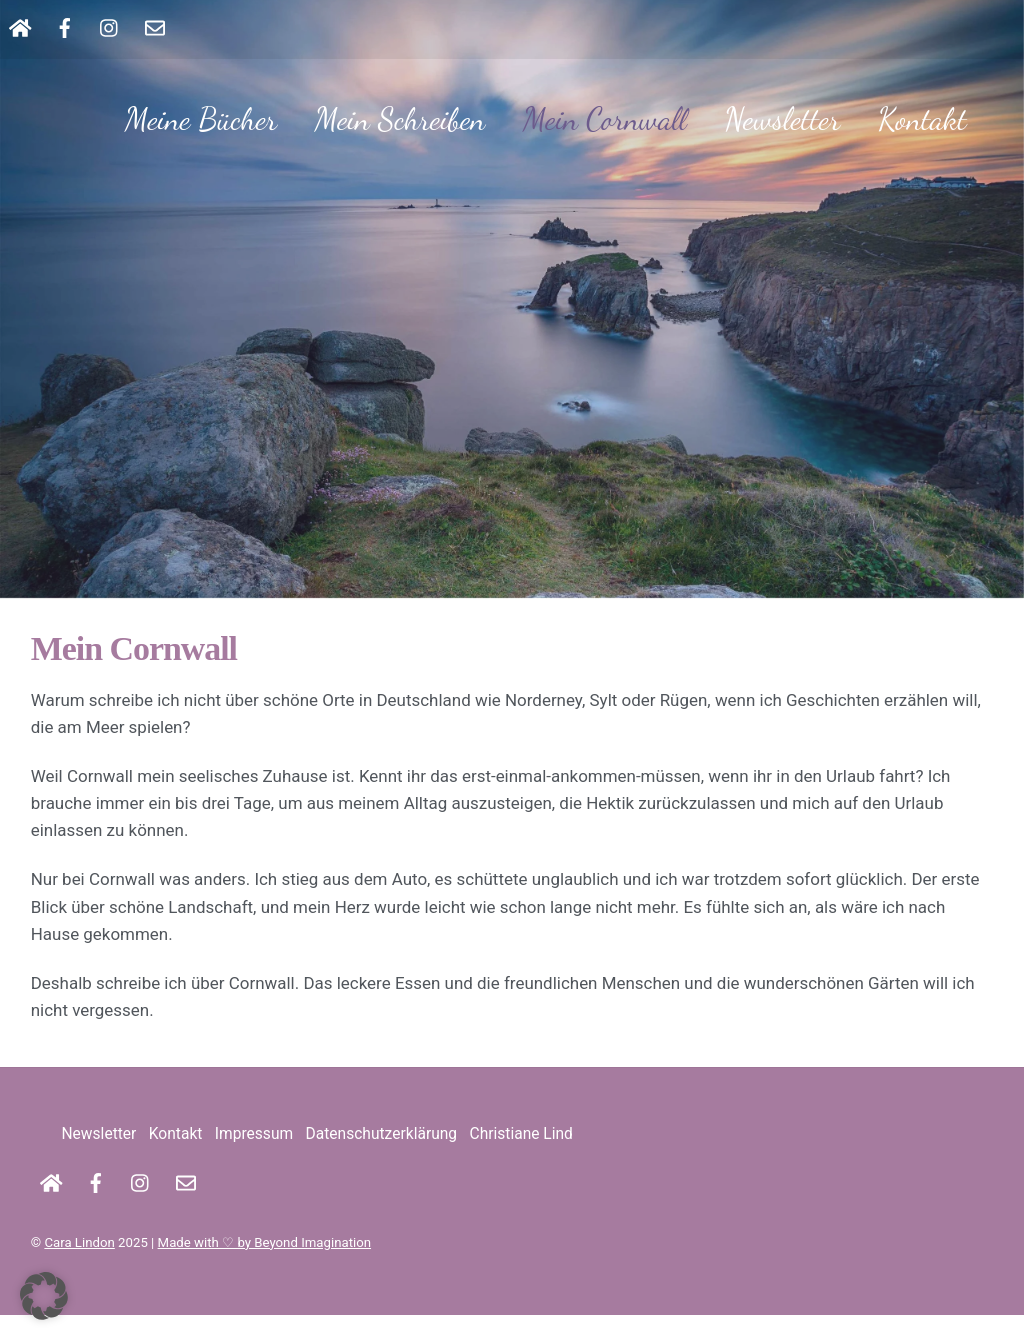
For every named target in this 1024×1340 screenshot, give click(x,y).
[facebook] (65, 26)
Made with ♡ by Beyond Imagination (264, 1266)
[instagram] (110, 26)
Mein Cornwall (605, 119)
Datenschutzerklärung (381, 1159)
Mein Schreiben (400, 119)
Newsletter (782, 119)
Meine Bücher (201, 119)
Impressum (254, 1159)
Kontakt (922, 119)
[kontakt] (155, 26)
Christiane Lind (521, 1159)
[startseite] (20, 26)
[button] (44, 1296)
